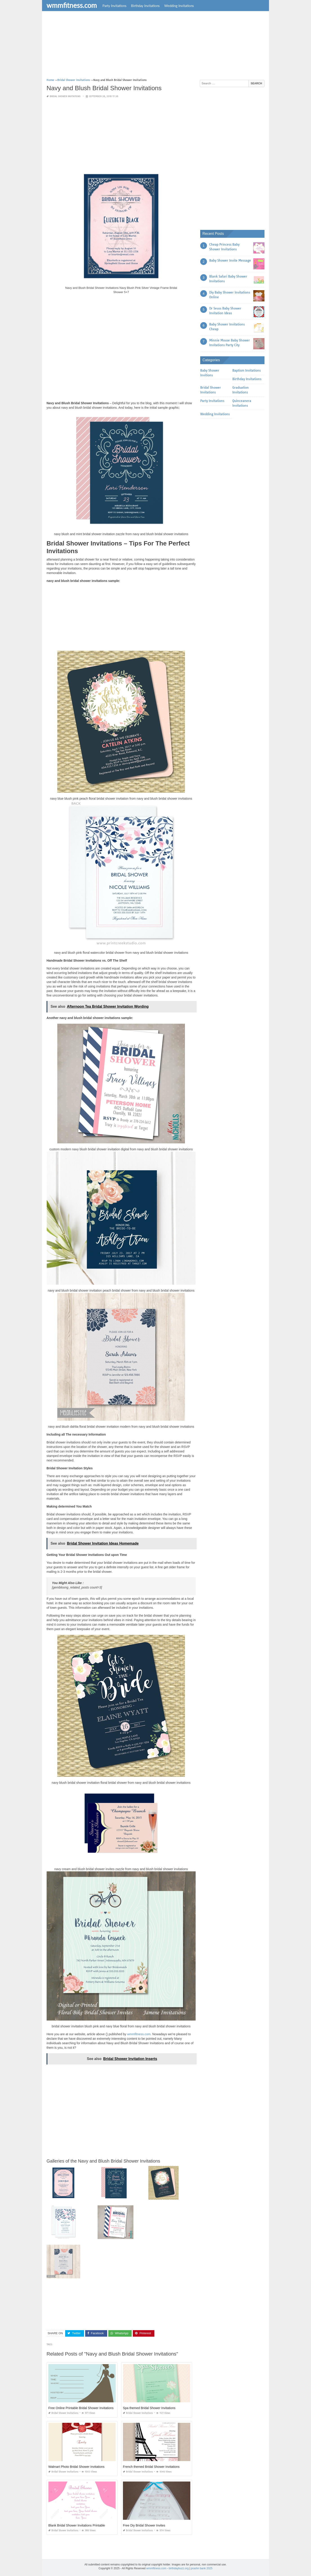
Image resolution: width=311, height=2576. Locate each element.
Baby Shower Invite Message (230, 260)
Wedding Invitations (179, 6)
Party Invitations (114, 6)
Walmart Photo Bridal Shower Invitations (76, 2466)
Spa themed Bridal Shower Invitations (149, 2408)
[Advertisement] (155, 46)
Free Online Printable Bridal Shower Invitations (80, 2408)
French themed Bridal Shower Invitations (151, 2466)
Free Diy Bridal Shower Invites (144, 2525)
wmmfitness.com (72, 5)
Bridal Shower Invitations (65, 96)
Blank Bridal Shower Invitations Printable (76, 2525)
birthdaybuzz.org (179, 2568)
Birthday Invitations (145, 6)
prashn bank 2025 (201, 2568)
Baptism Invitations (246, 370)
